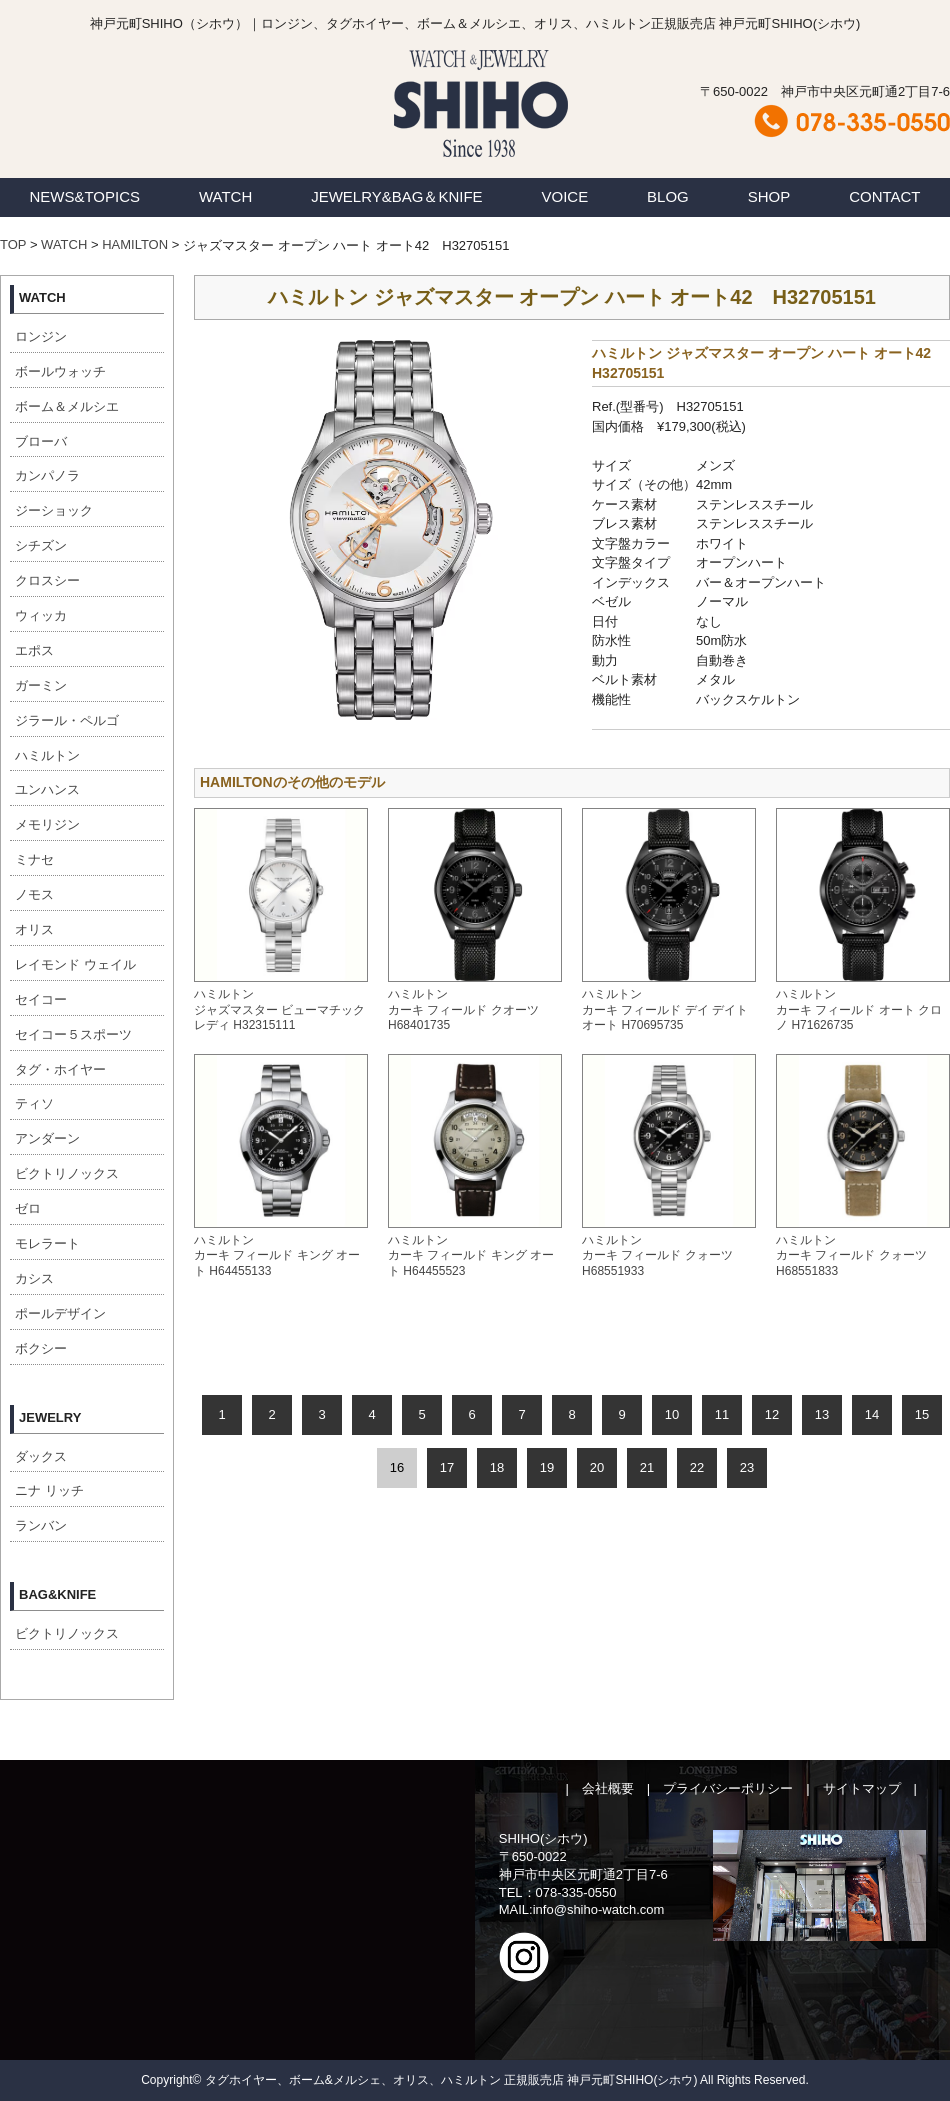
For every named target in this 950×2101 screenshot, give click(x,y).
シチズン (41, 545)
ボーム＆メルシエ (67, 406)
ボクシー (41, 1348)
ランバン (41, 1525)
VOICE (565, 196)
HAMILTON (135, 244)
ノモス (34, 894)
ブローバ (41, 441)
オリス (34, 929)
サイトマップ (862, 1788)
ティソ (34, 1103)
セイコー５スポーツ (73, 1034)
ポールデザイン (60, 1313)
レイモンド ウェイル (75, 964)
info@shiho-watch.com (599, 1909)
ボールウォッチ (60, 371)
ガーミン (41, 685)
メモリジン (47, 824)
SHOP (769, 196)
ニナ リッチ (49, 1490)
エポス (34, 650)
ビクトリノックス (67, 1173)
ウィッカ (41, 615)
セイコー (41, 999)
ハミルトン (47, 755)
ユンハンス (47, 789)
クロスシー (47, 580)
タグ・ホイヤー (60, 1069)
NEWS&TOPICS (84, 196)
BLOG (668, 196)
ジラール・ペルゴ (67, 720)
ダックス (41, 1456)
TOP (13, 244)
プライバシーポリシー (728, 1788)
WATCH (225, 196)
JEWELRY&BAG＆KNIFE (396, 196)
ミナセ (34, 859)
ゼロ (28, 1208)
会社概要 (608, 1788)
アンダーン (47, 1138)
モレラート (47, 1243)
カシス (34, 1278)
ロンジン (41, 336)
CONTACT (884, 196)
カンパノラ (47, 475)
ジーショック (54, 510)
